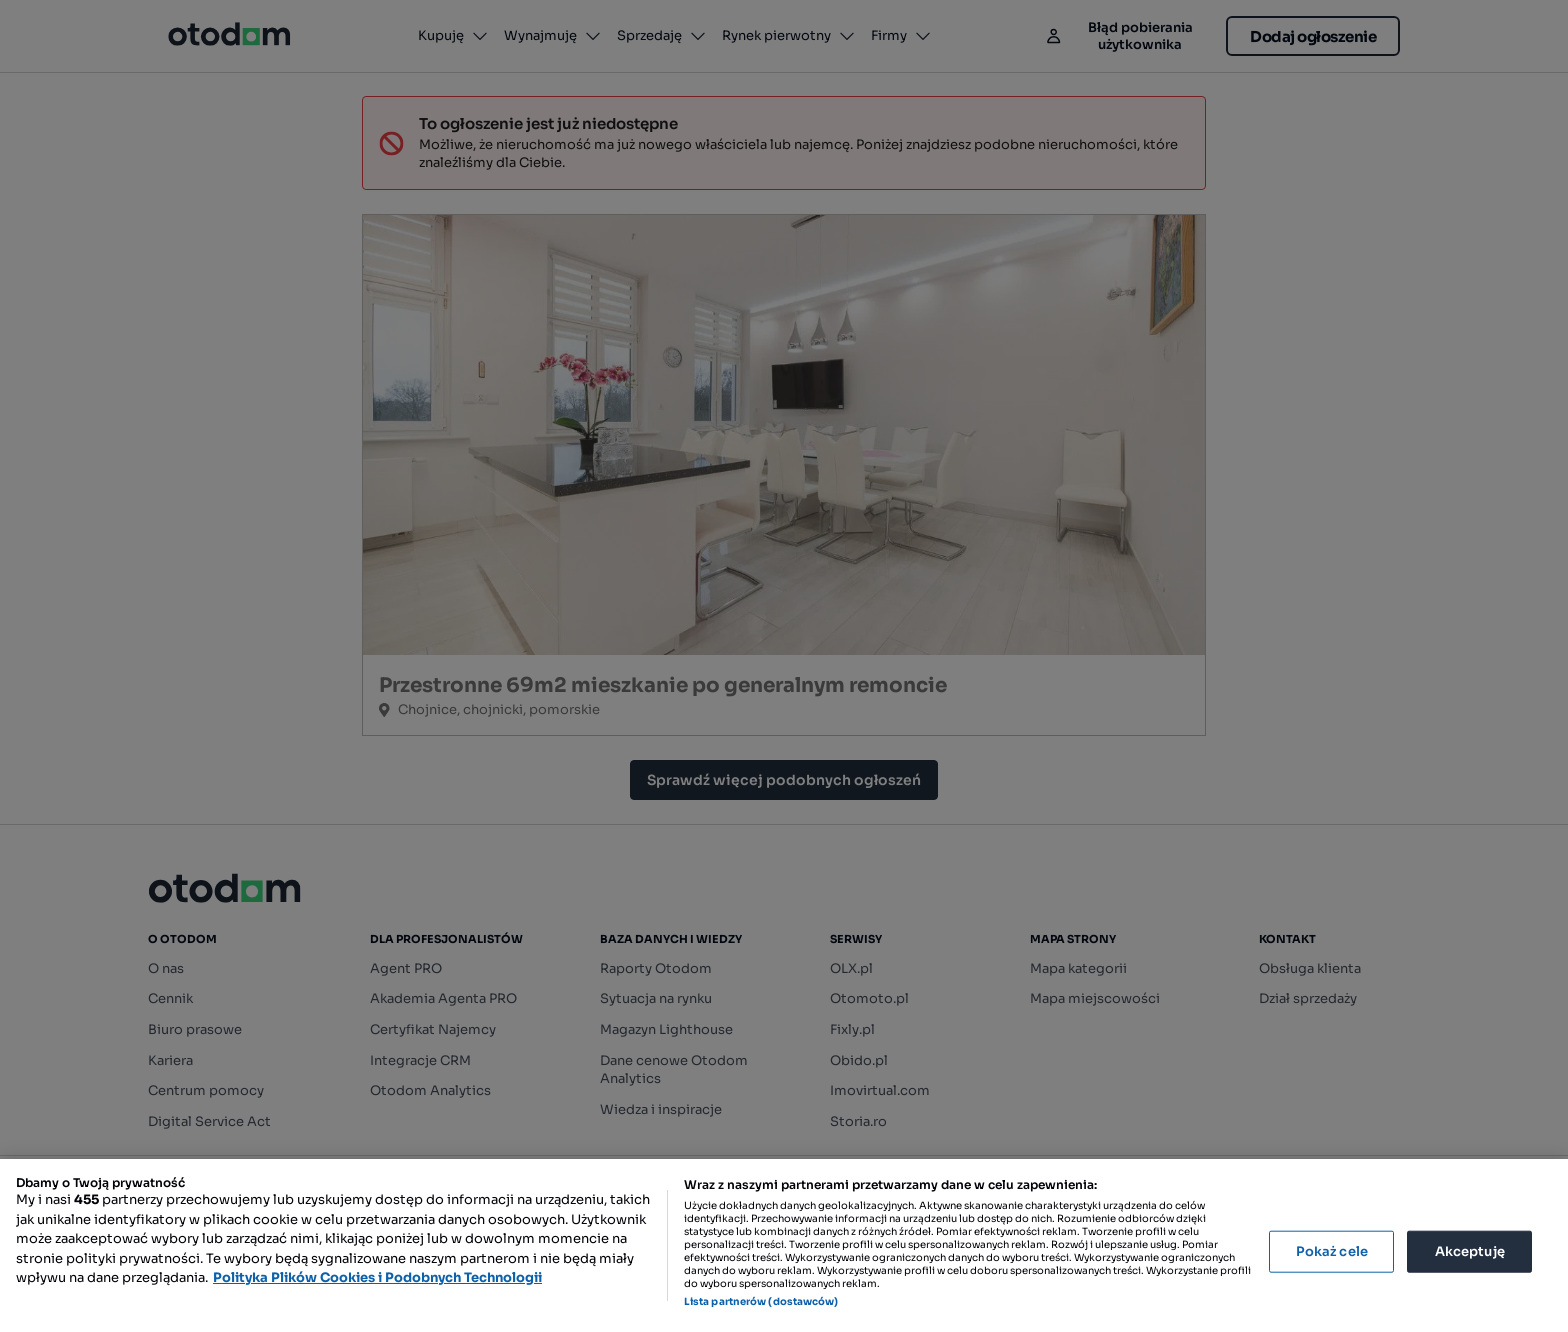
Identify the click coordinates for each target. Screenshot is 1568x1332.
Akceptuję (1470, 1251)
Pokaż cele (1332, 1251)
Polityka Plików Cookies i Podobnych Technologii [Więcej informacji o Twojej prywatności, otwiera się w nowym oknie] (377, 1277)
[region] (784, 1245)
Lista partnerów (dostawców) (761, 1301)
